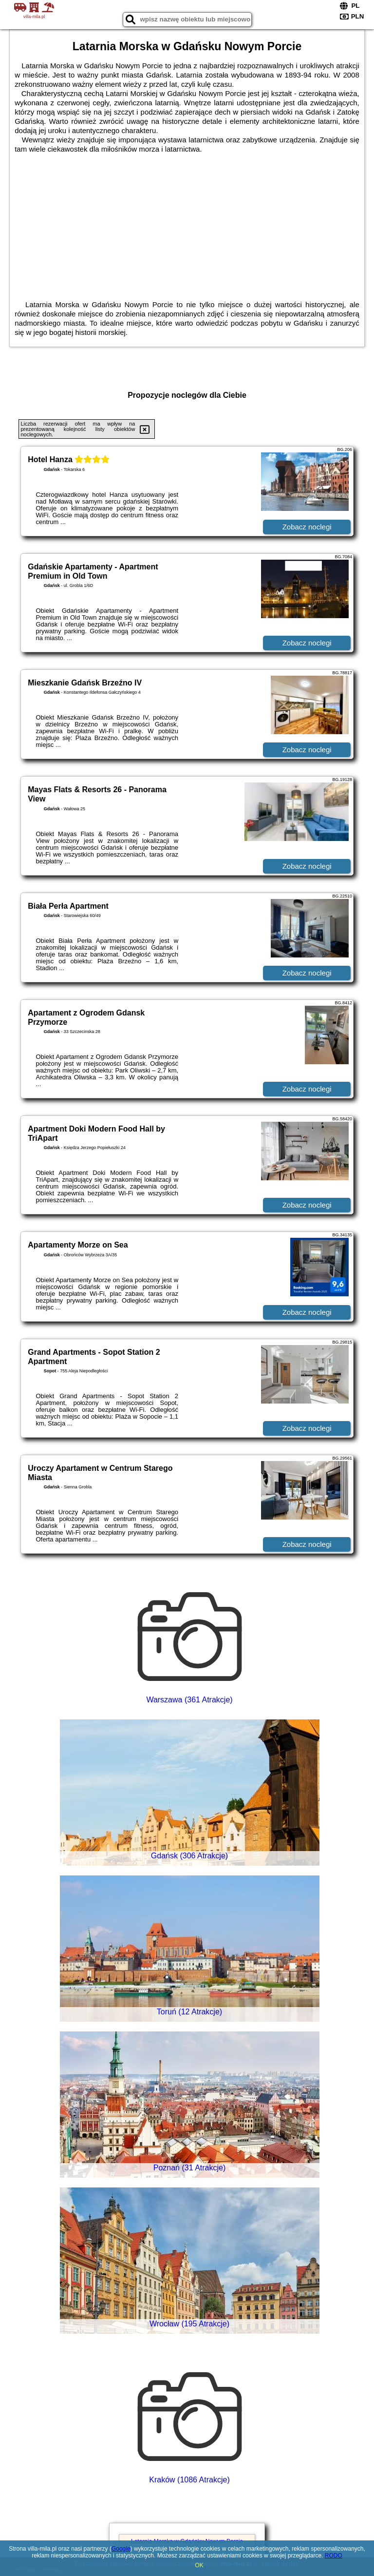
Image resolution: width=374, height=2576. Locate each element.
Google (121, 2548)
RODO (333, 2555)
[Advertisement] (187, 226)
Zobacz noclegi (307, 527)
